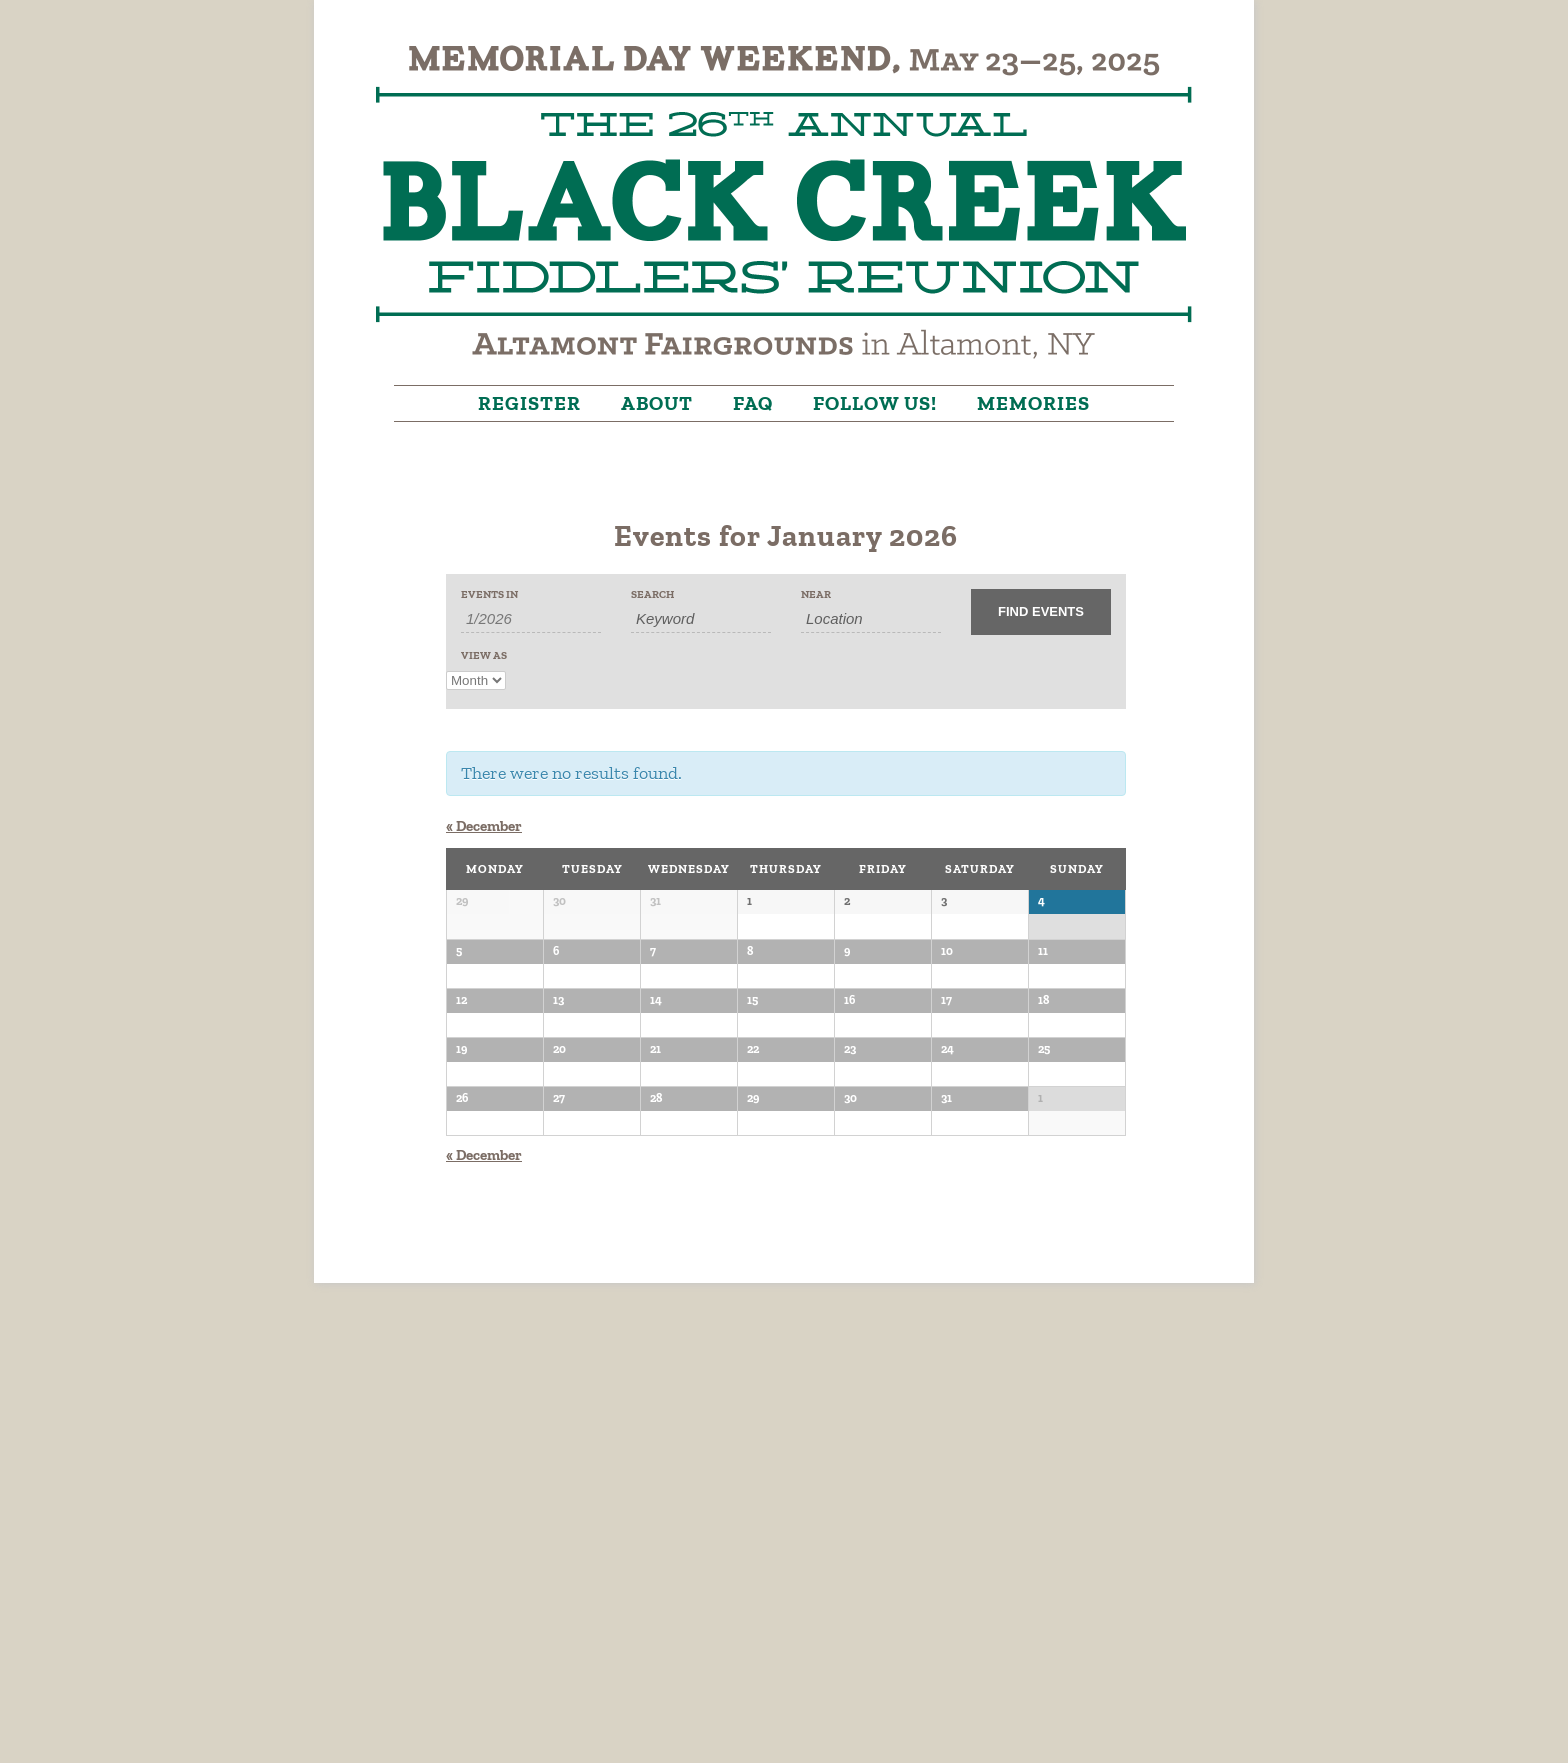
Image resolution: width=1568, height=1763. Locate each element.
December (484, 826)
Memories (1033, 403)
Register (529, 403)
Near (816, 594)
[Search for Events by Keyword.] (701, 619)
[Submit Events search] (1041, 612)
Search (652, 594)
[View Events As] (476, 680)
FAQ (753, 403)
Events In (489, 594)
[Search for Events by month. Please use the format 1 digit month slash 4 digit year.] (531, 619)
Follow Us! (875, 403)
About (657, 403)
